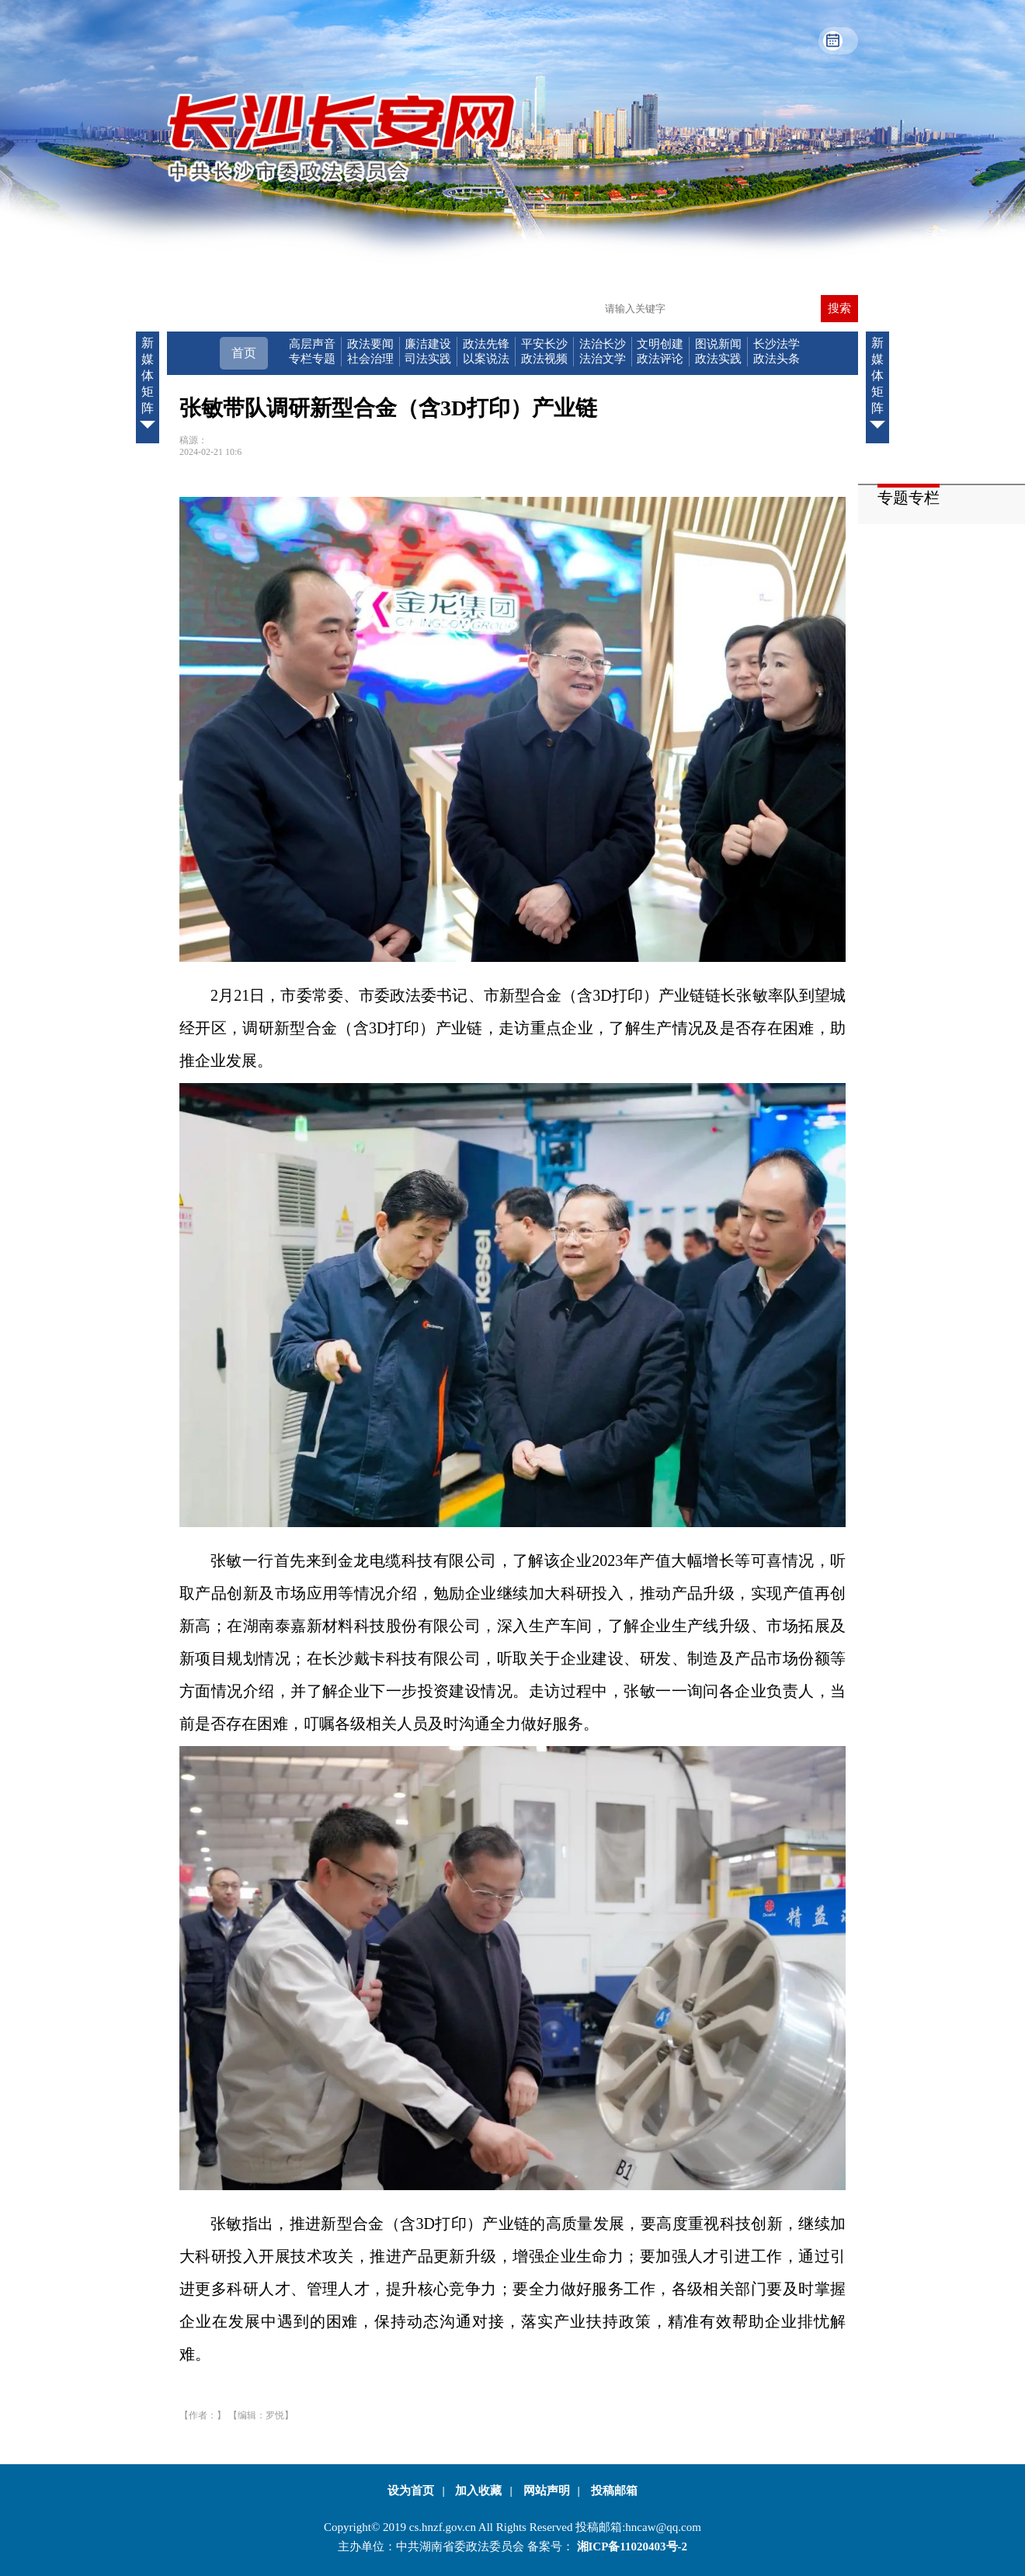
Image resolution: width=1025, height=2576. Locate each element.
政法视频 (544, 358)
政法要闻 (370, 344)
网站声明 (546, 2490)
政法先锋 (486, 344)
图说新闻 (718, 344)
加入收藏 (478, 2490)
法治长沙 (602, 344)
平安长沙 (544, 344)
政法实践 (718, 358)
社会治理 (370, 358)
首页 (243, 352)
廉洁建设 (428, 344)
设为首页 (410, 2490)
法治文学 (602, 358)
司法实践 (428, 358)
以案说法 (486, 358)
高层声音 (312, 344)
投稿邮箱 (614, 2490)
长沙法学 (776, 344)
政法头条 (776, 358)
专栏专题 (312, 358)
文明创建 (660, 344)
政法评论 (660, 358)
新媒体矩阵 (147, 386)
